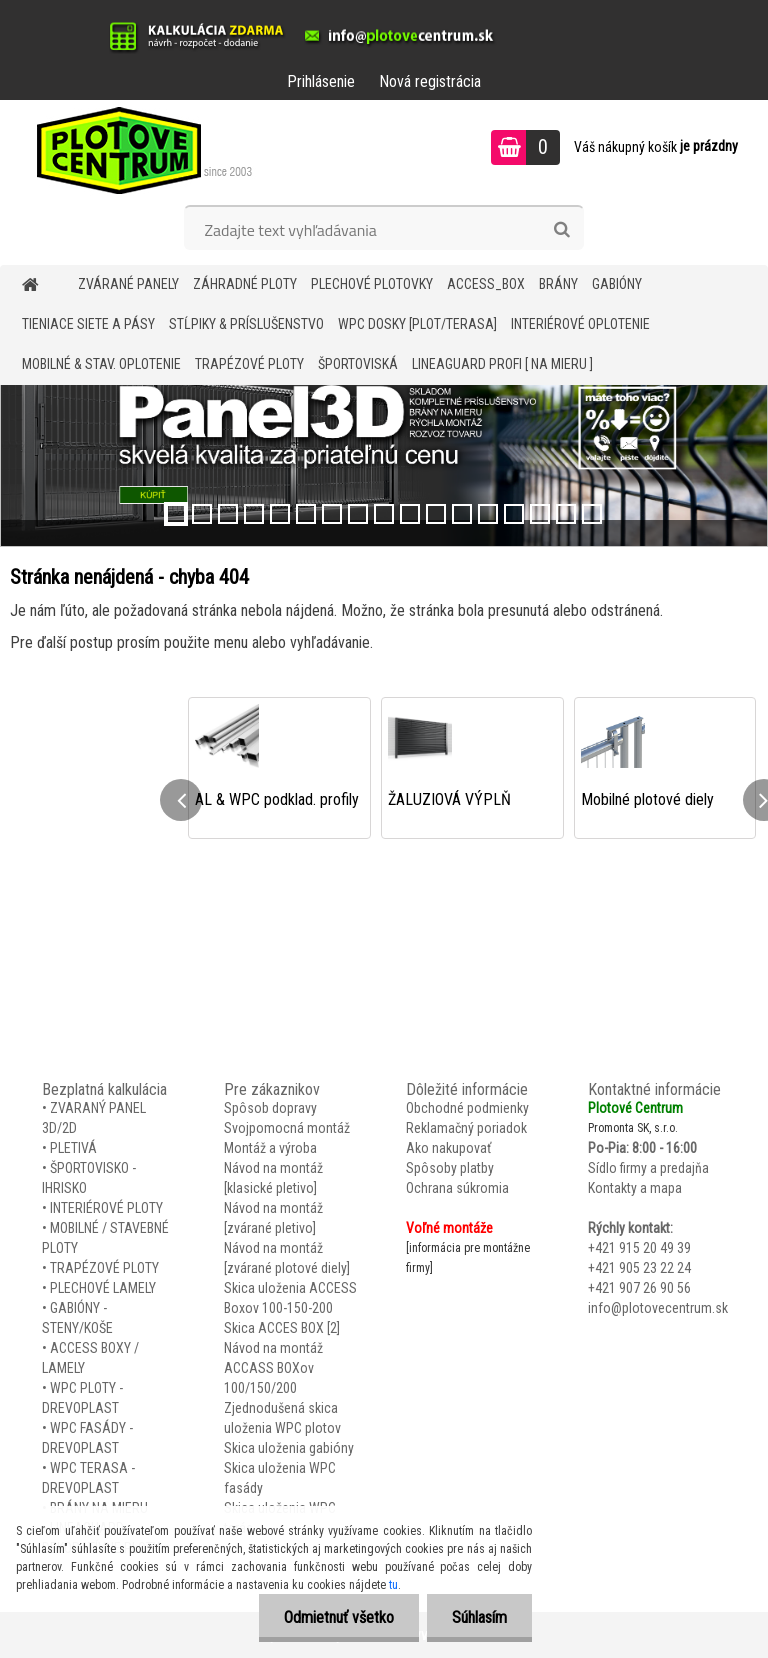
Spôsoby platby (450, 1168)
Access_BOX (486, 284)
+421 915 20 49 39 (639, 1248)
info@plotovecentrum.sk (658, 1308)
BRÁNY (558, 284)
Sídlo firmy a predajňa (648, 1168)
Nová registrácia (430, 81)
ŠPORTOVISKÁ (358, 364)
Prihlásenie (321, 81)
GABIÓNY (617, 284)
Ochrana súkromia (457, 1188)
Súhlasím (479, 1617)
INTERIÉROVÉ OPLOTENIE (580, 324)
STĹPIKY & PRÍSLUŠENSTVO (246, 324)
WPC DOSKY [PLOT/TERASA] (417, 324)
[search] (561, 230)
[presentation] (181, 800)
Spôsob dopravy (270, 1108)
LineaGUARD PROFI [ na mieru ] (502, 364)
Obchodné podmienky (467, 1108)
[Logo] (137, 150)
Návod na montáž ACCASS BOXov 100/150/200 (273, 1368)
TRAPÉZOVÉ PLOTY (249, 364)
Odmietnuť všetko (339, 1617)
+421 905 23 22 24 (639, 1268)
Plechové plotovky (372, 284)
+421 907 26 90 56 (639, 1288)
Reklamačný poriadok (466, 1128)
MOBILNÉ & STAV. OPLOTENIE (101, 364)
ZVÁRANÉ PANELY (128, 284)
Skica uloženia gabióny (289, 1448)
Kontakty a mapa (635, 1188)
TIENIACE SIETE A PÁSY (88, 324)
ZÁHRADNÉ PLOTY (245, 284)
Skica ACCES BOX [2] (282, 1328)
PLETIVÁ (73, 1148)
